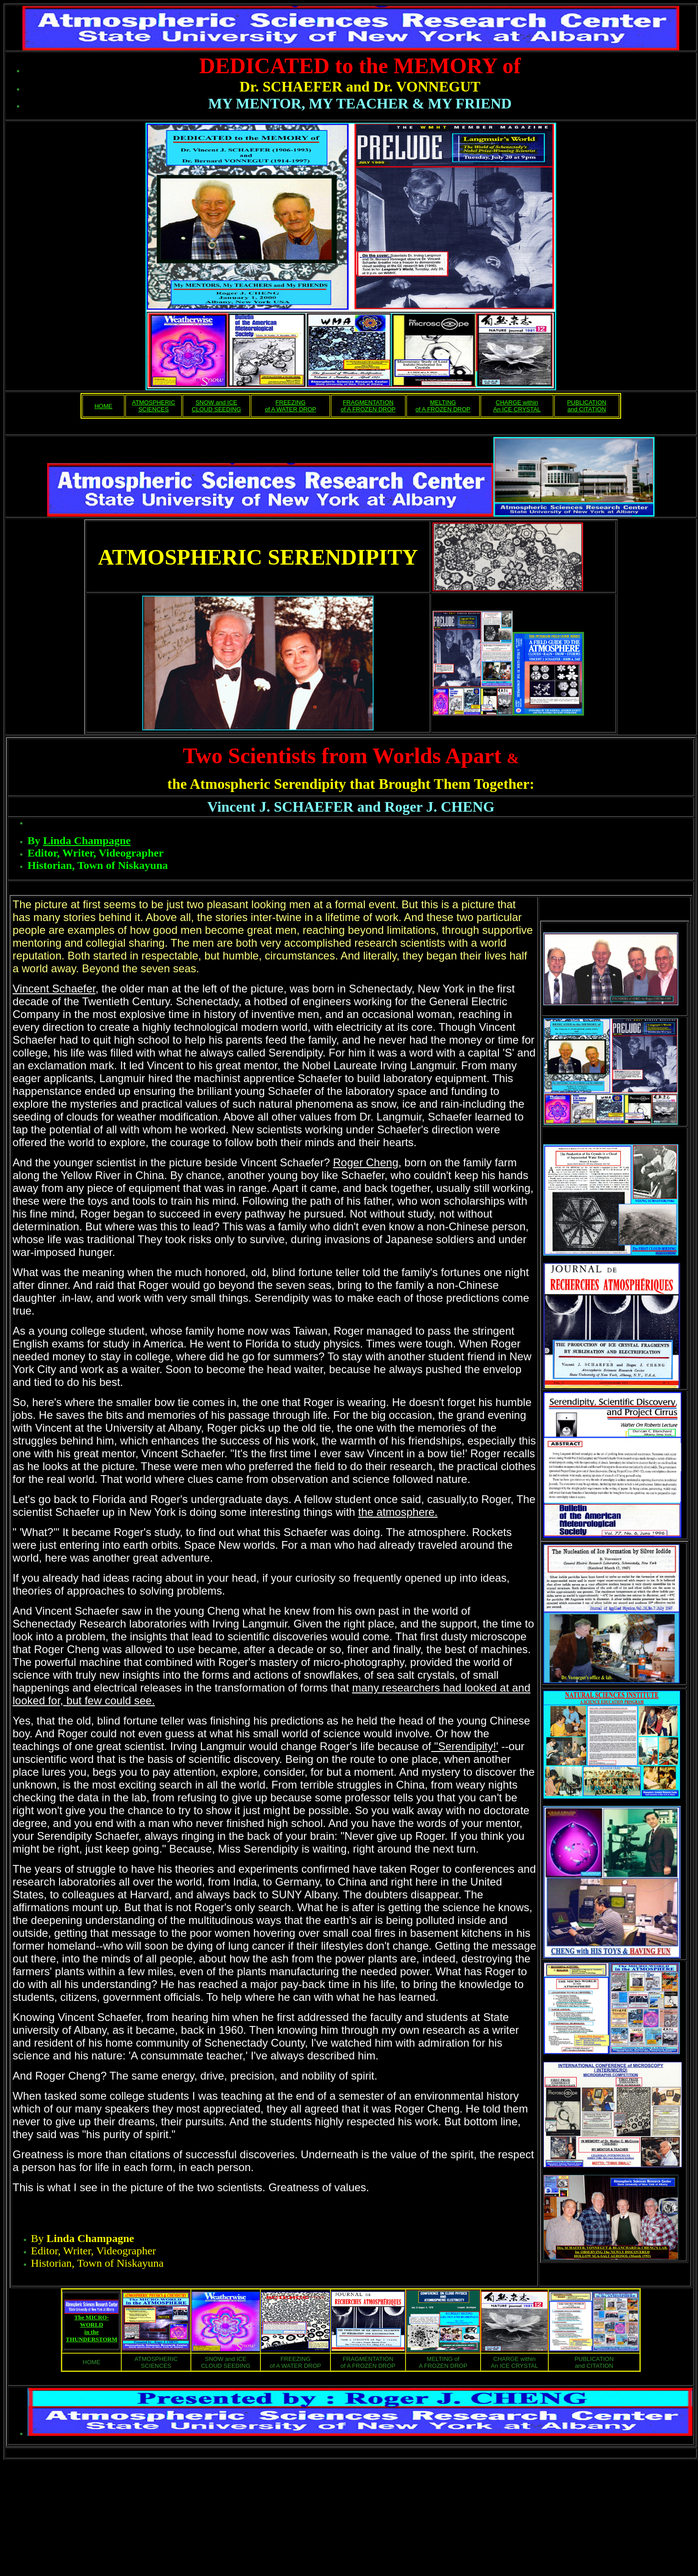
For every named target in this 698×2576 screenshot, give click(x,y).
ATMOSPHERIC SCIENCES (153, 406)
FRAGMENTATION (368, 402)
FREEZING (291, 402)
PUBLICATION (586, 402)
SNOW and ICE (216, 402)
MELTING (443, 402)
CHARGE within (517, 402)
